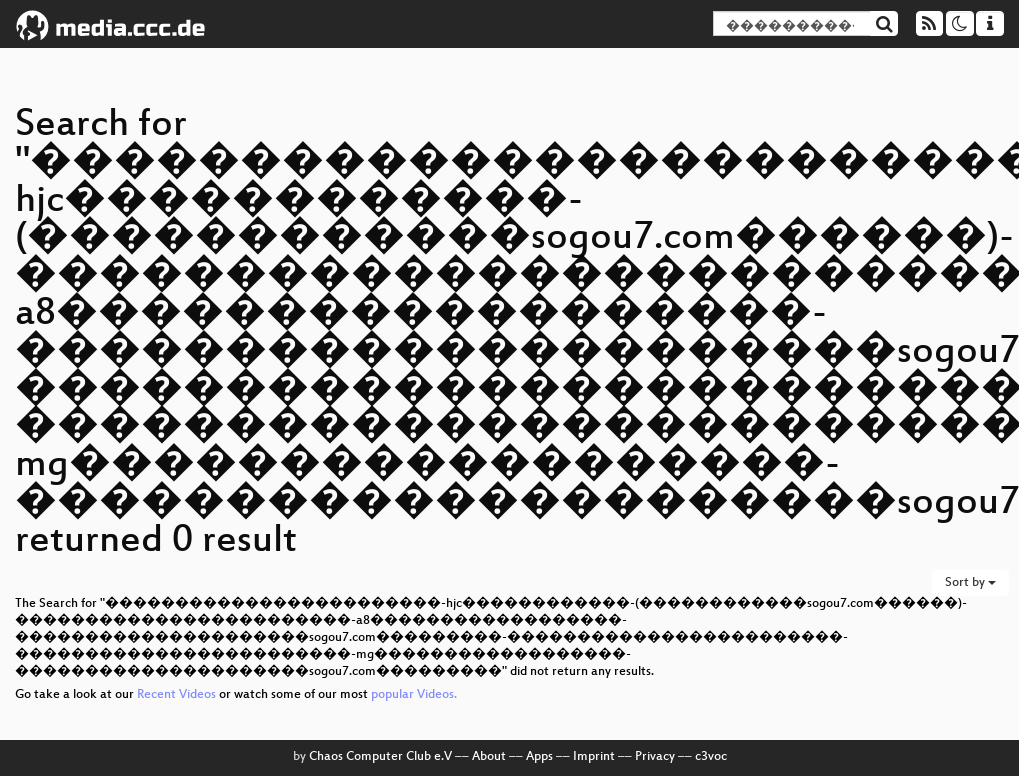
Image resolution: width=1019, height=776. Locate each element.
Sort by (970, 583)
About (489, 757)
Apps (539, 757)
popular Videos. (414, 695)
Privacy (655, 757)
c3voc (711, 757)
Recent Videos (178, 695)
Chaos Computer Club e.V (380, 757)
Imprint (594, 757)
